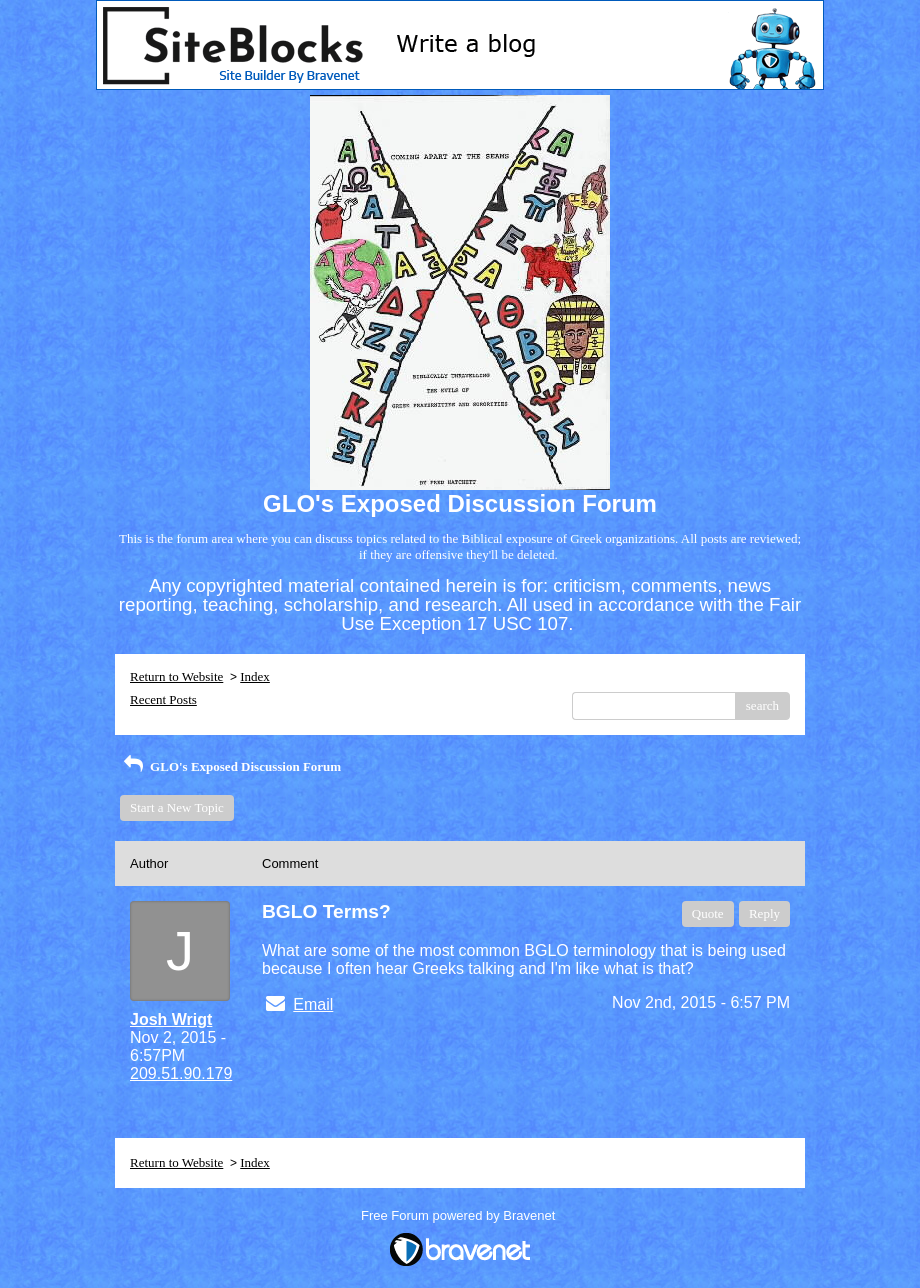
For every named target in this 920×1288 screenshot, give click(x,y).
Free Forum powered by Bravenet (460, 1215)
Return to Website (176, 676)
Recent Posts (163, 699)
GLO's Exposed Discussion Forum (230, 766)
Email (313, 1004)
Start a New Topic (177, 807)
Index (255, 676)
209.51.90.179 (181, 1073)
